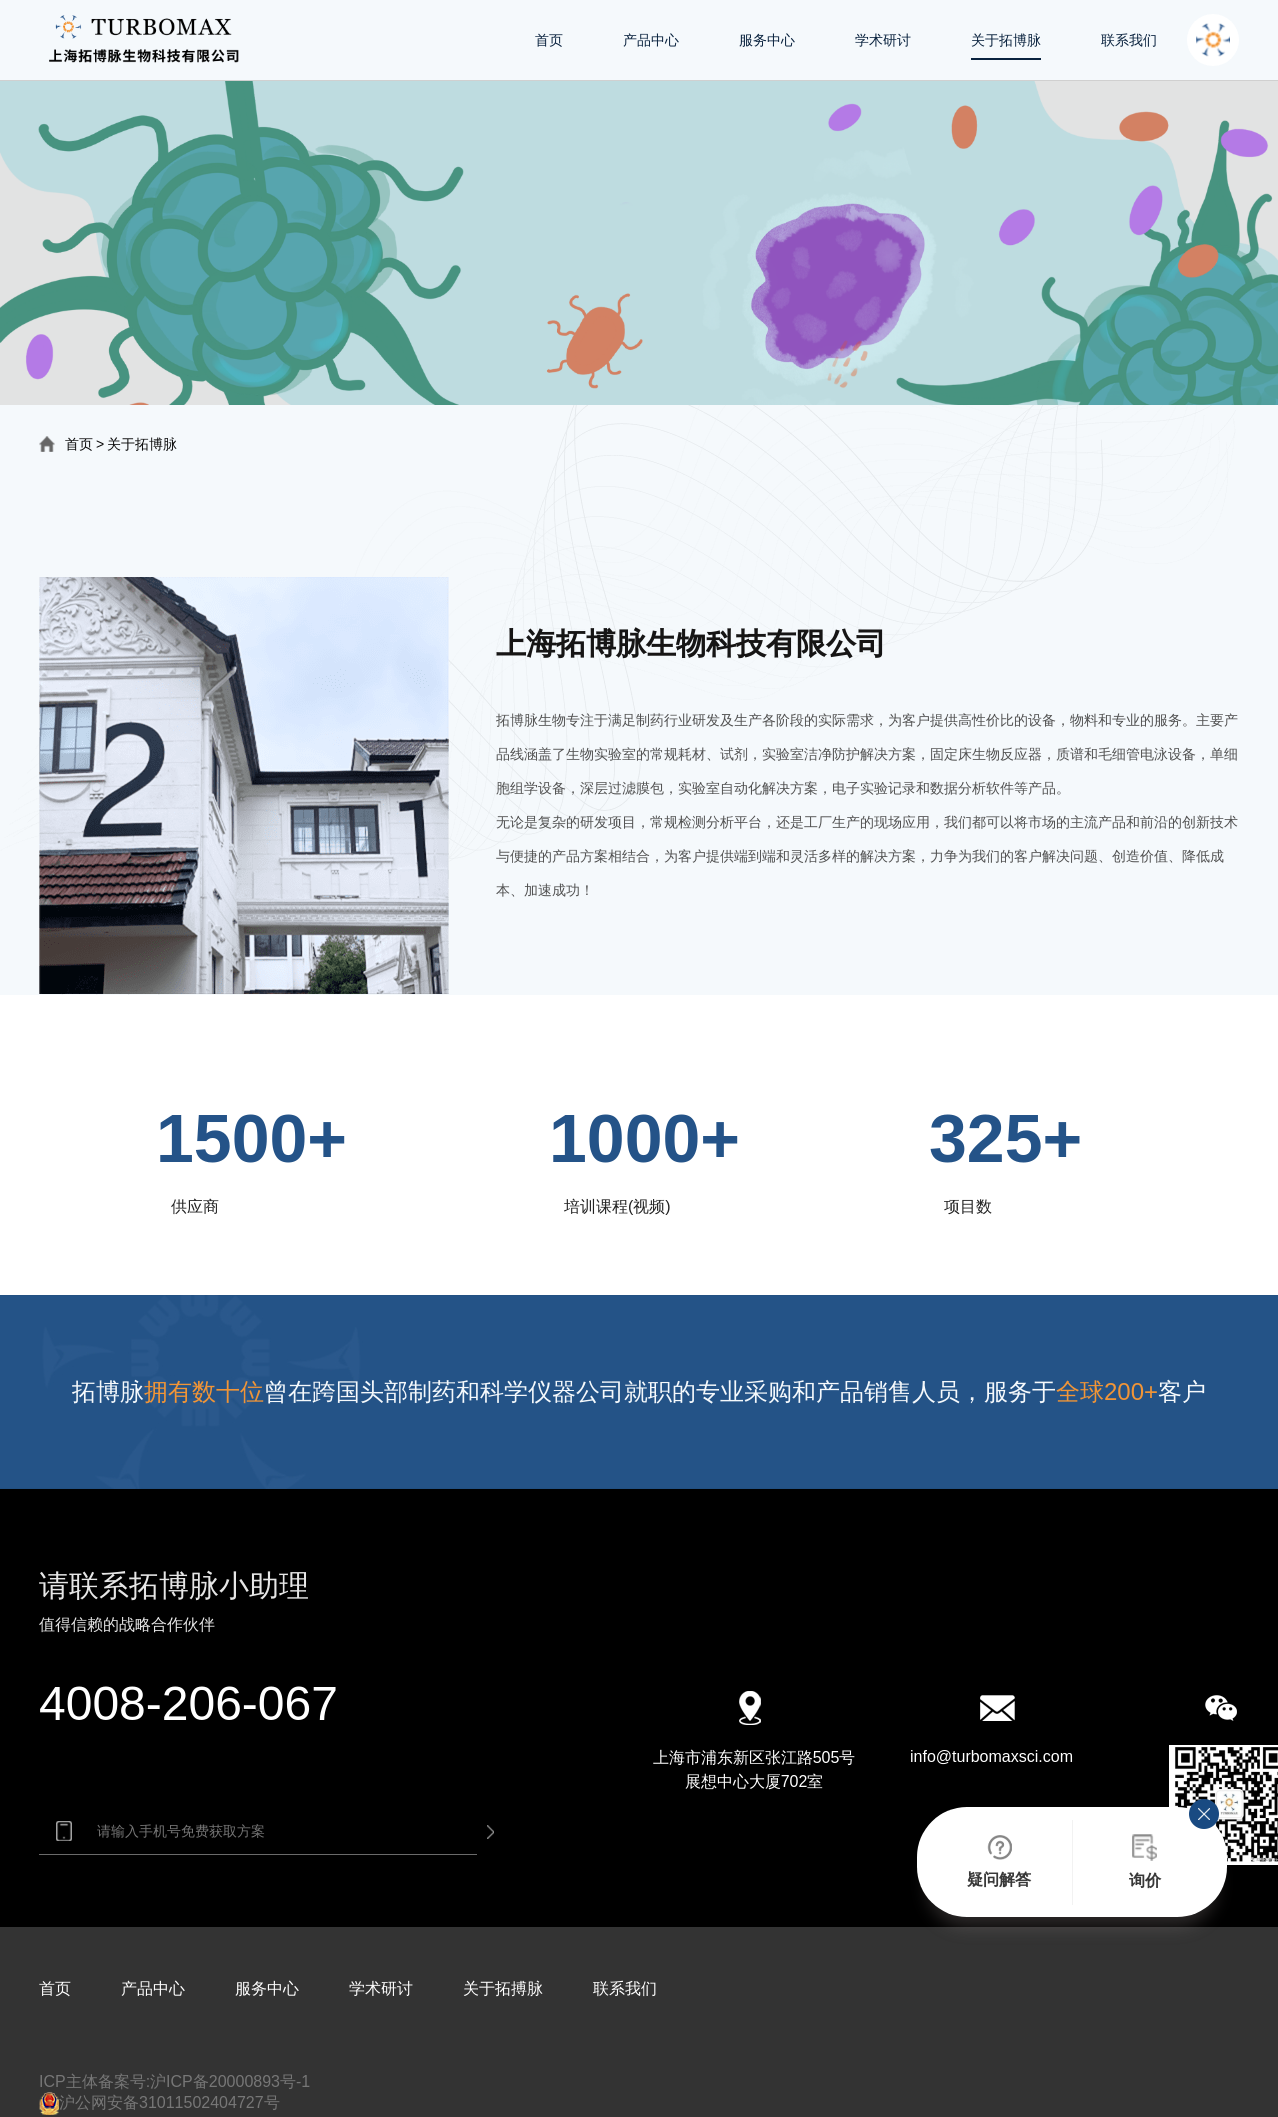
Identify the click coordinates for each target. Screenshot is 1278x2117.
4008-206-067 (188, 1703)
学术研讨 (883, 40)
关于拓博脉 (1006, 40)
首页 (549, 40)
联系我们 (1129, 40)
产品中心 (651, 40)
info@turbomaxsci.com (991, 1756)
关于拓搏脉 (503, 1988)
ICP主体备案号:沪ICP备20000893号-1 (174, 2081)
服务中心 (767, 40)
